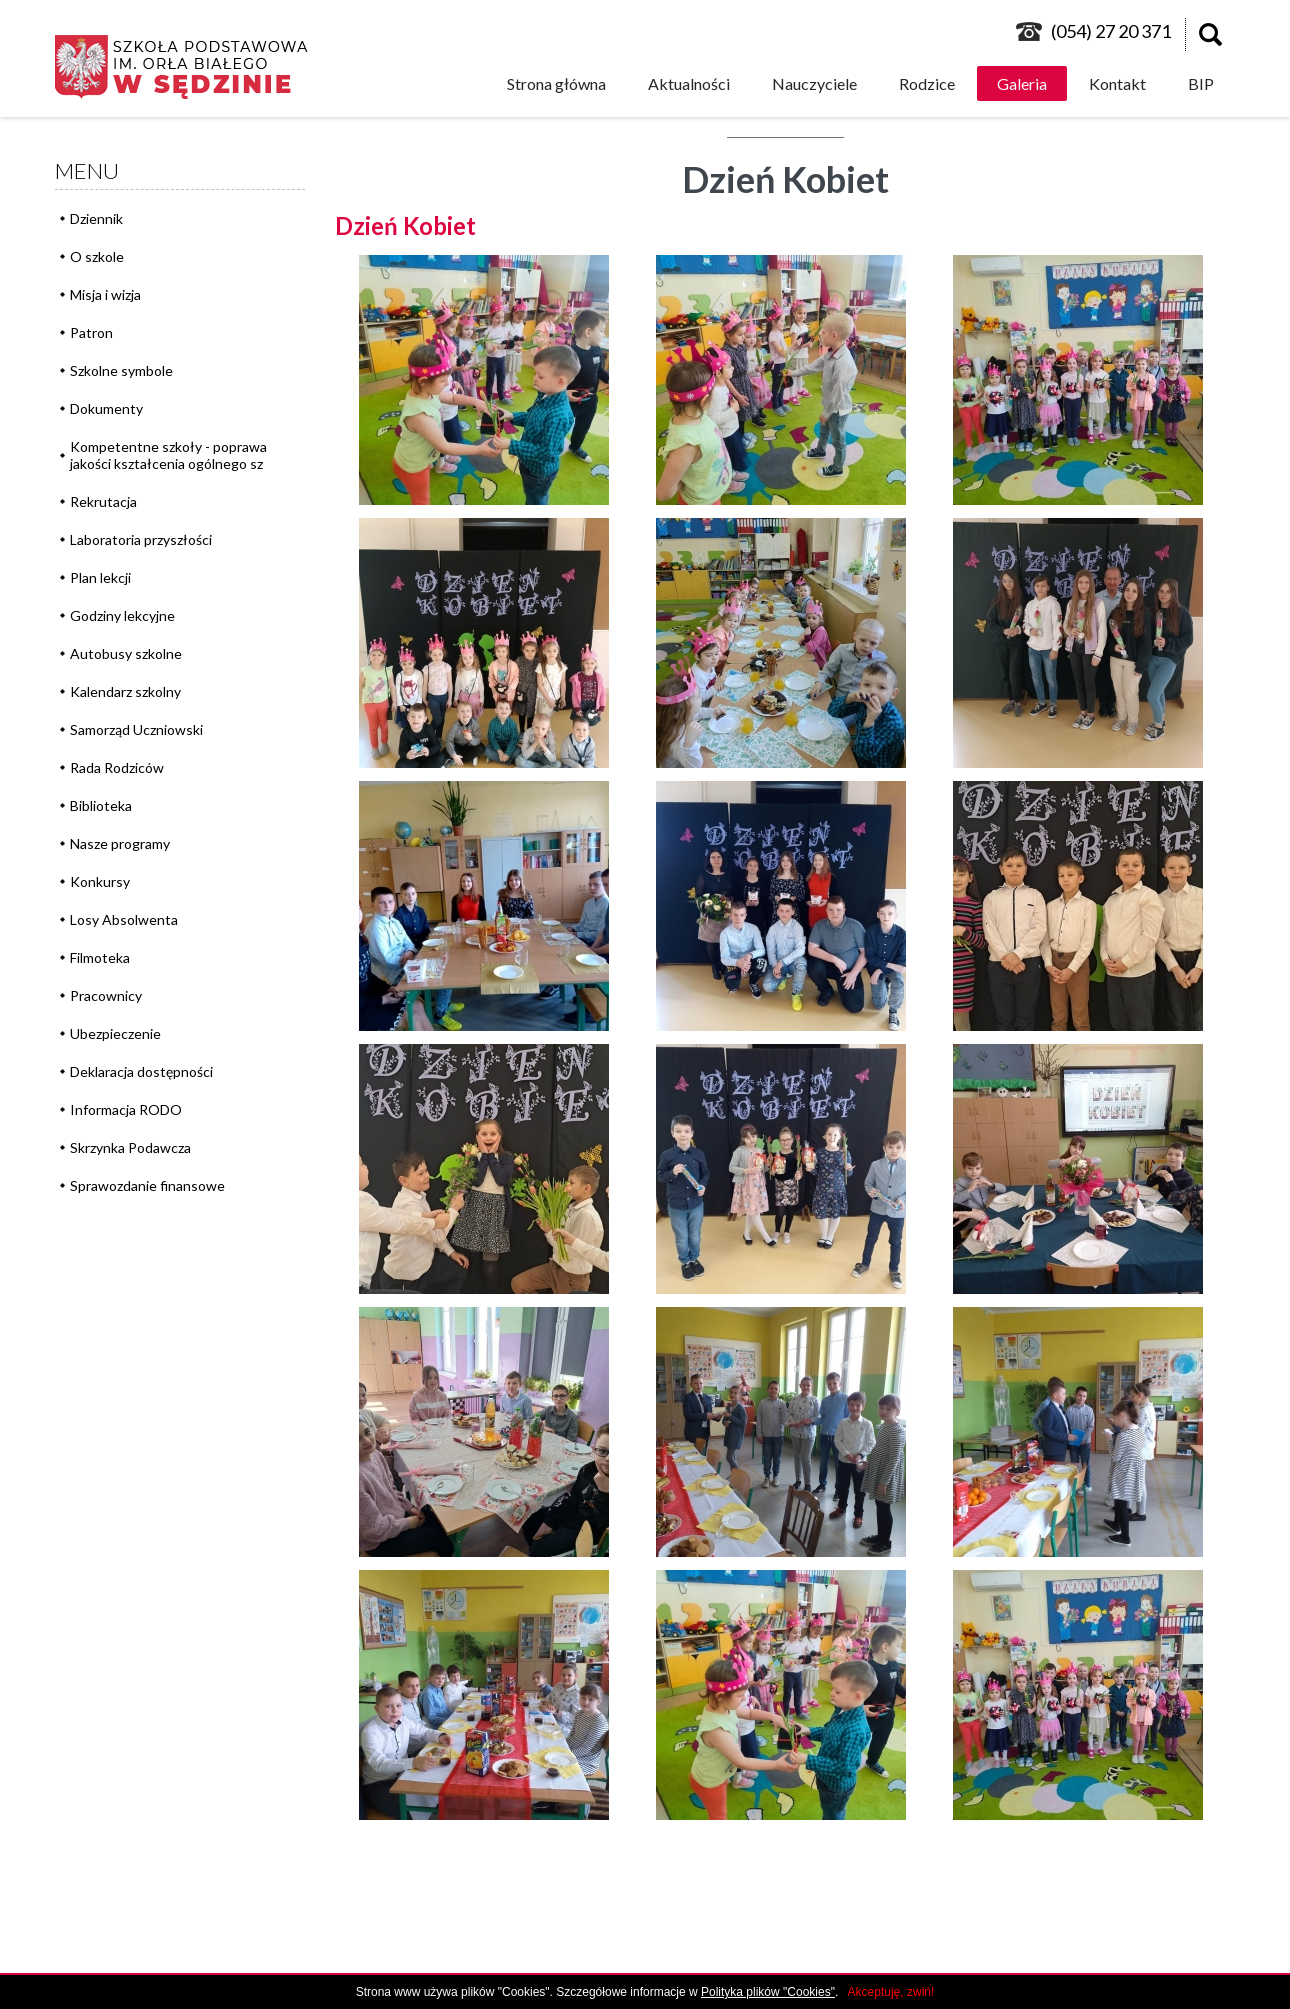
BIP (1201, 83)
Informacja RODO (126, 1109)
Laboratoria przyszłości (141, 539)
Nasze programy (120, 843)
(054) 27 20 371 (1111, 31)
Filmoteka (100, 957)
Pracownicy (106, 995)
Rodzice (927, 83)
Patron (91, 332)
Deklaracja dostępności (141, 1071)
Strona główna (556, 83)
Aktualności (689, 83)
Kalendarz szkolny (125, 691)
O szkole (97, 256)
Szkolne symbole (121, 370)
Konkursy (100, 881)
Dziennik (96, 218)
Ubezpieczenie (115, 1033)
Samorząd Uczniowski (136, 729)
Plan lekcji (100, 577)
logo (191, 67)
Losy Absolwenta (124, 919)
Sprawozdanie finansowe (147, 1185)
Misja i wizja (105, 294)
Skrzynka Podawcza (130, 1147)
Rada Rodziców (117, 767)
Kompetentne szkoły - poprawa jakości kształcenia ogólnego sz (168, 455)
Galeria (1022, 83)
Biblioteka (101, 805)
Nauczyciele (814, 83)
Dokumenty (106, 408)
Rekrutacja (103, 501)
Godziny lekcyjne (122, 615)
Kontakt (1117, 83)
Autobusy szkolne (126, 653)
